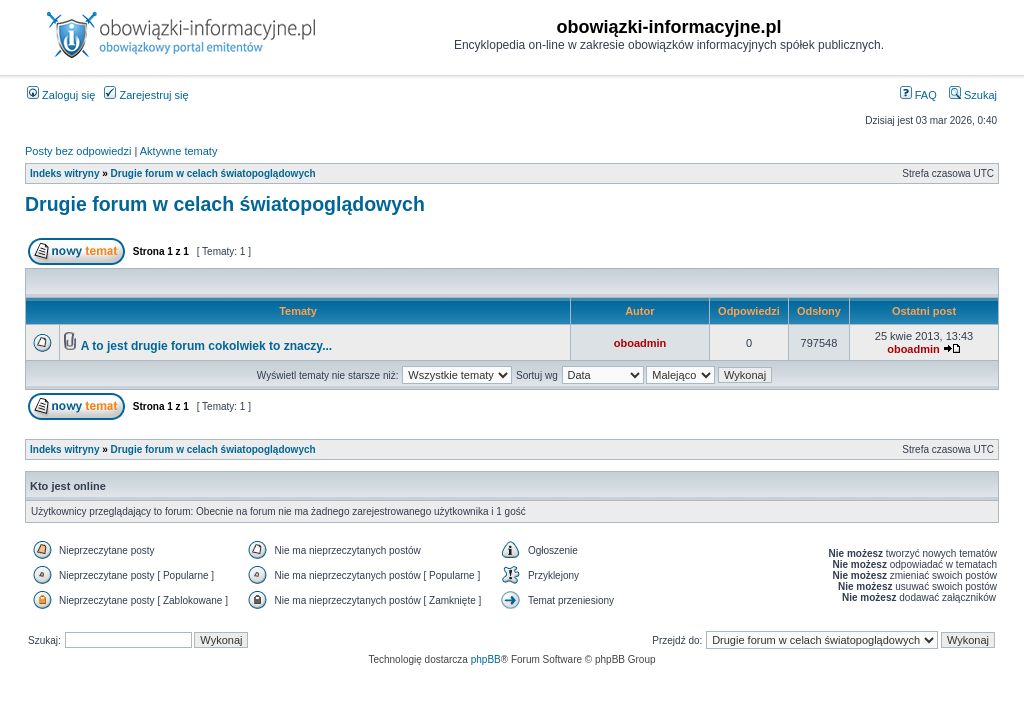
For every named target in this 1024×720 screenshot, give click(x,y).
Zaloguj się (61, 95)
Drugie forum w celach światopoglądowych (213, 173)
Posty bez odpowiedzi (78, 151)
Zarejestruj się (146, 95)
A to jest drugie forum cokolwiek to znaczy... (206, 346)
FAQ (918, 95)
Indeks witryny (64, 173)
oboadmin (640, 343)
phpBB (486, 659)
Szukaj (973, 95)
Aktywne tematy (179, 151)
